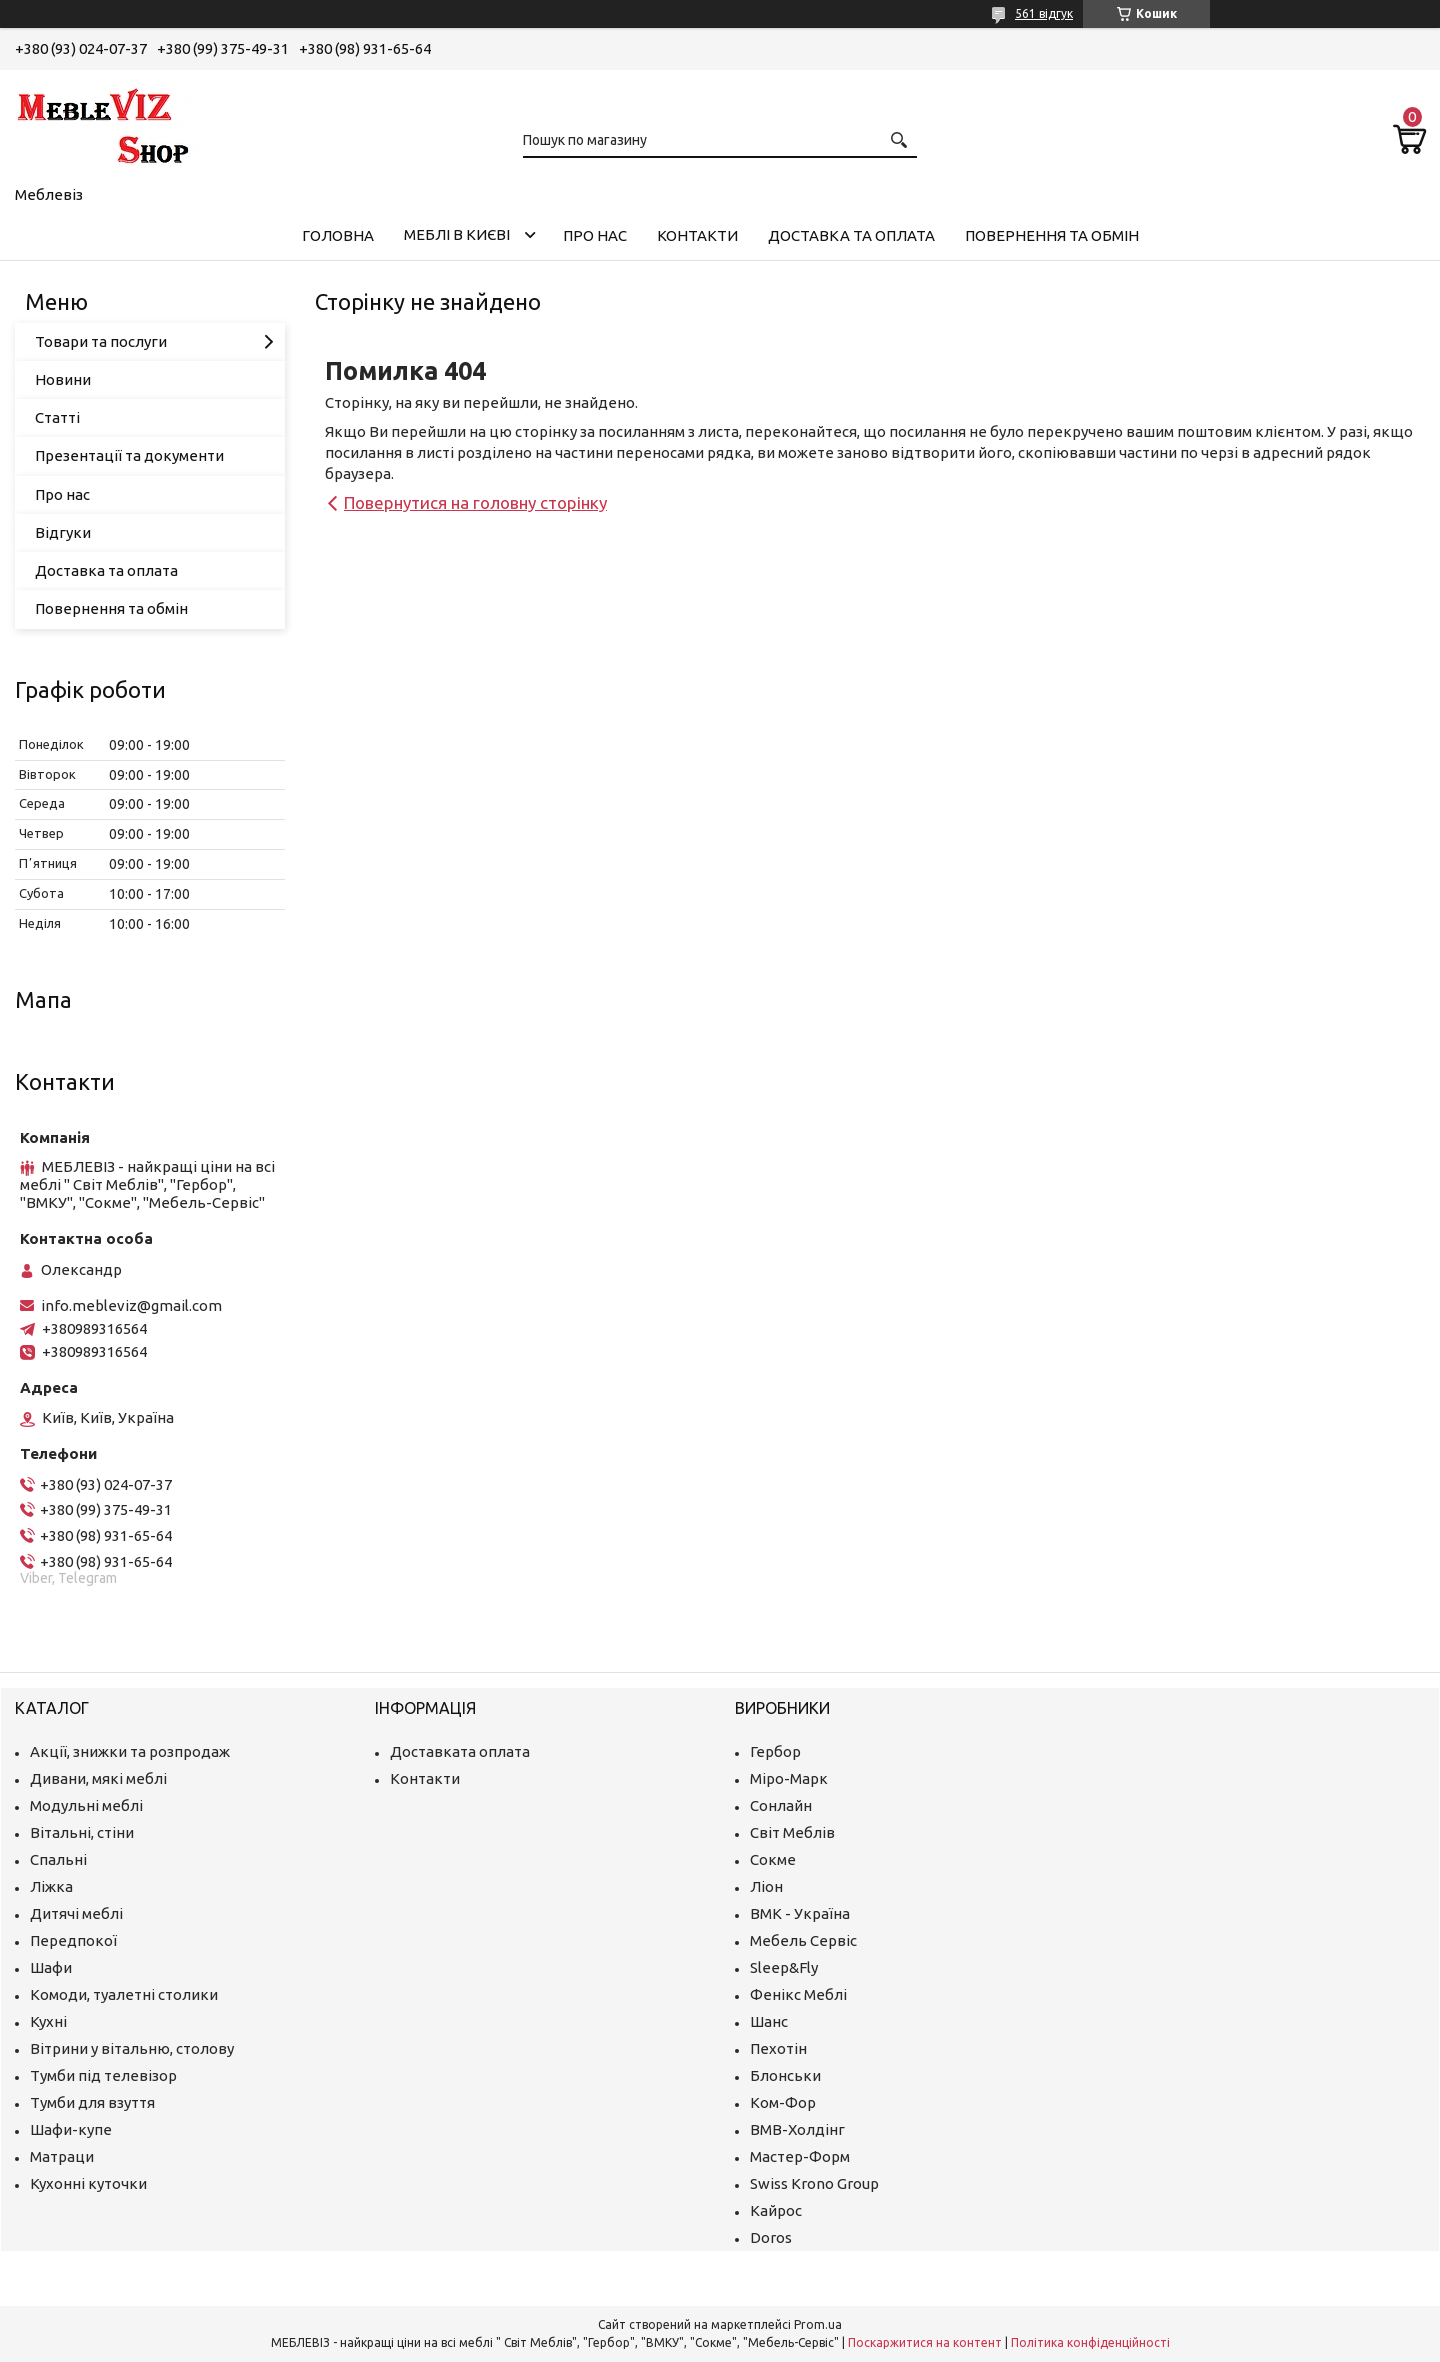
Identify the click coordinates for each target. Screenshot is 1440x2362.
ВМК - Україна (800, 1913)
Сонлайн (781, 1805)
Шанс (769, 2021)
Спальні (58, 1859)
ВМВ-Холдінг (797, 2129)
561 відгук (1044, 13)
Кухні (48, 2021)
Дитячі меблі (76, 1913)
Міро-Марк (789, 1778)
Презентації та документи (129, 455)
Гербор (775, 1751)
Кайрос (776, 2210)
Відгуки (63, 532)
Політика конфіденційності (1090, 2342)
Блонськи (785, 2075)
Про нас (595, 235)
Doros (771, 2237)
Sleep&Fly (784, 1967)
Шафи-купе (71, 2129)
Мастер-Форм (800, 2156)
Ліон (766, 1886)
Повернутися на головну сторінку (475, 502)
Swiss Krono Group (814, 2183)
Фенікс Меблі (798, 1994)
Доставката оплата (460, 1751)
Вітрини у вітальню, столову (132, 2048)
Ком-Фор (783, 2102)
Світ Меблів (792, 1832)
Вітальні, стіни (82, 1832)
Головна (338, 235)
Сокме (773, 1859)
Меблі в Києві (457, 234)
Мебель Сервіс (803, 1940)
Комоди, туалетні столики (124, 1994)
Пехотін (778, 2048)
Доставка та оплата (851, 235)
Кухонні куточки (88, 2183)
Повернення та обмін (1052, 235)
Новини (63, 379)
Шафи (51, 1967)
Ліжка (51, 1886)
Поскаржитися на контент (925, 2342)
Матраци (62, 2156)
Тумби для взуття (92, 2102)
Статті (57, 417)
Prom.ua (818, 2324)
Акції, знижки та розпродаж (130, 1751)
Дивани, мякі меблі (98, 1778)
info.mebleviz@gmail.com (131, 1305)
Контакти (697, 235)
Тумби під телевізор (103, 2075)
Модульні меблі (86, 1805)
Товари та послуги (101, 341)
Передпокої (73, 1940)
